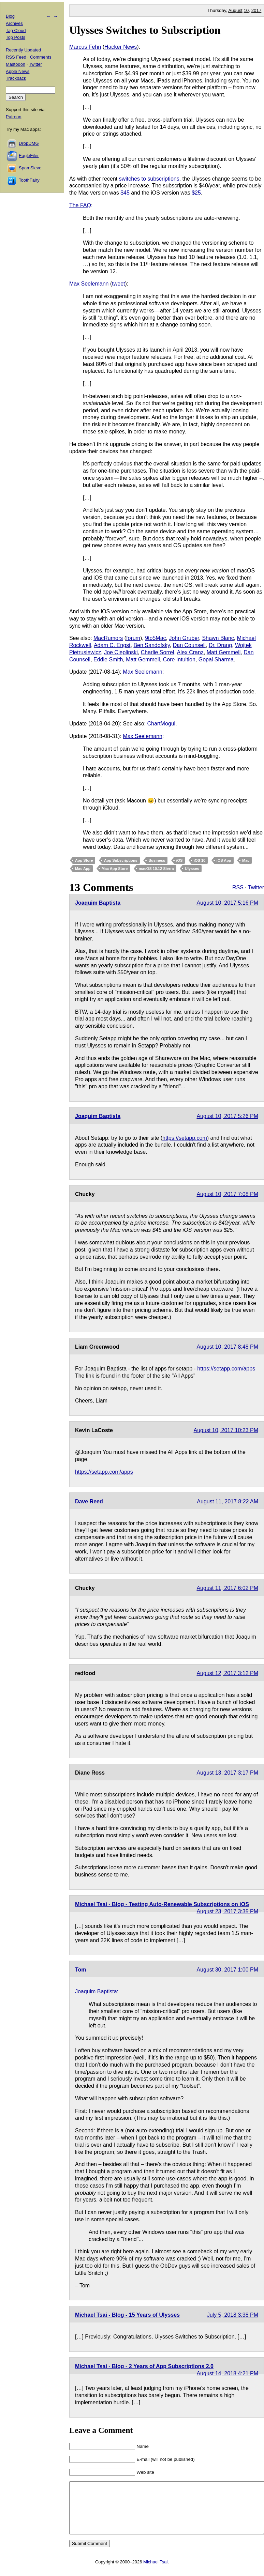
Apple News (17, 71)
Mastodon (15, 64)
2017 (256, 10)
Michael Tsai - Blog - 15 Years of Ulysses (127, 2315)
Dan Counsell (189, 645)
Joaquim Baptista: (96, 1991)
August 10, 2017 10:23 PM (226, 1430)
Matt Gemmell (224, 652)
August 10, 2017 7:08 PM (227, 1194)
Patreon (13, 116)
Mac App (82, 869)
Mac (245, 860)
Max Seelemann (89, 284)
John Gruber (184, 638)
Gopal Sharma (216, 659)
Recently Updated (23, 49)
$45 (125, 193)
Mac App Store (115, 869)
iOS (179, 860)
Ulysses (192, 869)
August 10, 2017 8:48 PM (227, 1347)
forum (133, 638)
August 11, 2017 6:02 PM (227, 1588)
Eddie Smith (108, 659)
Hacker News (120, 47)
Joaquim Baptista (97, 903)
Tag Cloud (16, 30)
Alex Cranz (190, 652)
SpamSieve (30, 167)
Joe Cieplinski (121, 652)
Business (156, 860)
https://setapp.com (184, 1138)
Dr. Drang (220, 645)
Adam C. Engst (112, 645)
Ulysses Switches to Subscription (145, 30)
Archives (14, 23)
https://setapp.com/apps (226, 1368)
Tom (80, 1970)
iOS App (224, 860)
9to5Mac (155, 638)
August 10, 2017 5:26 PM (227, 1116)
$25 (196, 193)
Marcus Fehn (85, 47)
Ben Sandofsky (151, 645)
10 (246, 10)
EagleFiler (29, 155)
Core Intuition (179, 659)
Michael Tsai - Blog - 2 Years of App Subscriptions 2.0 (144, 2366)
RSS (238, 887)
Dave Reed (89, 1501)
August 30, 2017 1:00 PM (227, 1970)
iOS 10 (199, 860)
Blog (10, 16)
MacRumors (108, 638)
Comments (41, 57)
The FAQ (80, 205)
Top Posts (15, 37)
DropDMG (29, 143)
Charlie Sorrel (157, 652)
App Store (84, 860)
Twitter (256, 887)
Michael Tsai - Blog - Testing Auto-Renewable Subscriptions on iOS (162, 1904)
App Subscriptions (120, 860)
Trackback (16, 78)
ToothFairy (29, 180)
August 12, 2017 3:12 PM (227, 1673)
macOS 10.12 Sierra (156, 869)
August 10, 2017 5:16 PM (227, 903)
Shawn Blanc (218, 638)
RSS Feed (16, 57)
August (235, 10)
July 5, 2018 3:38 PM (232, 2315)
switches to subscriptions (149, 179)
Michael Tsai (155, 2572)
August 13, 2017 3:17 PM (227, 1773)
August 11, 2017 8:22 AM (227, 1501)
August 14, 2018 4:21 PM (227, 2373)
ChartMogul (161, 723)
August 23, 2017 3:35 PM (227, 1911)
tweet (118, 284)
